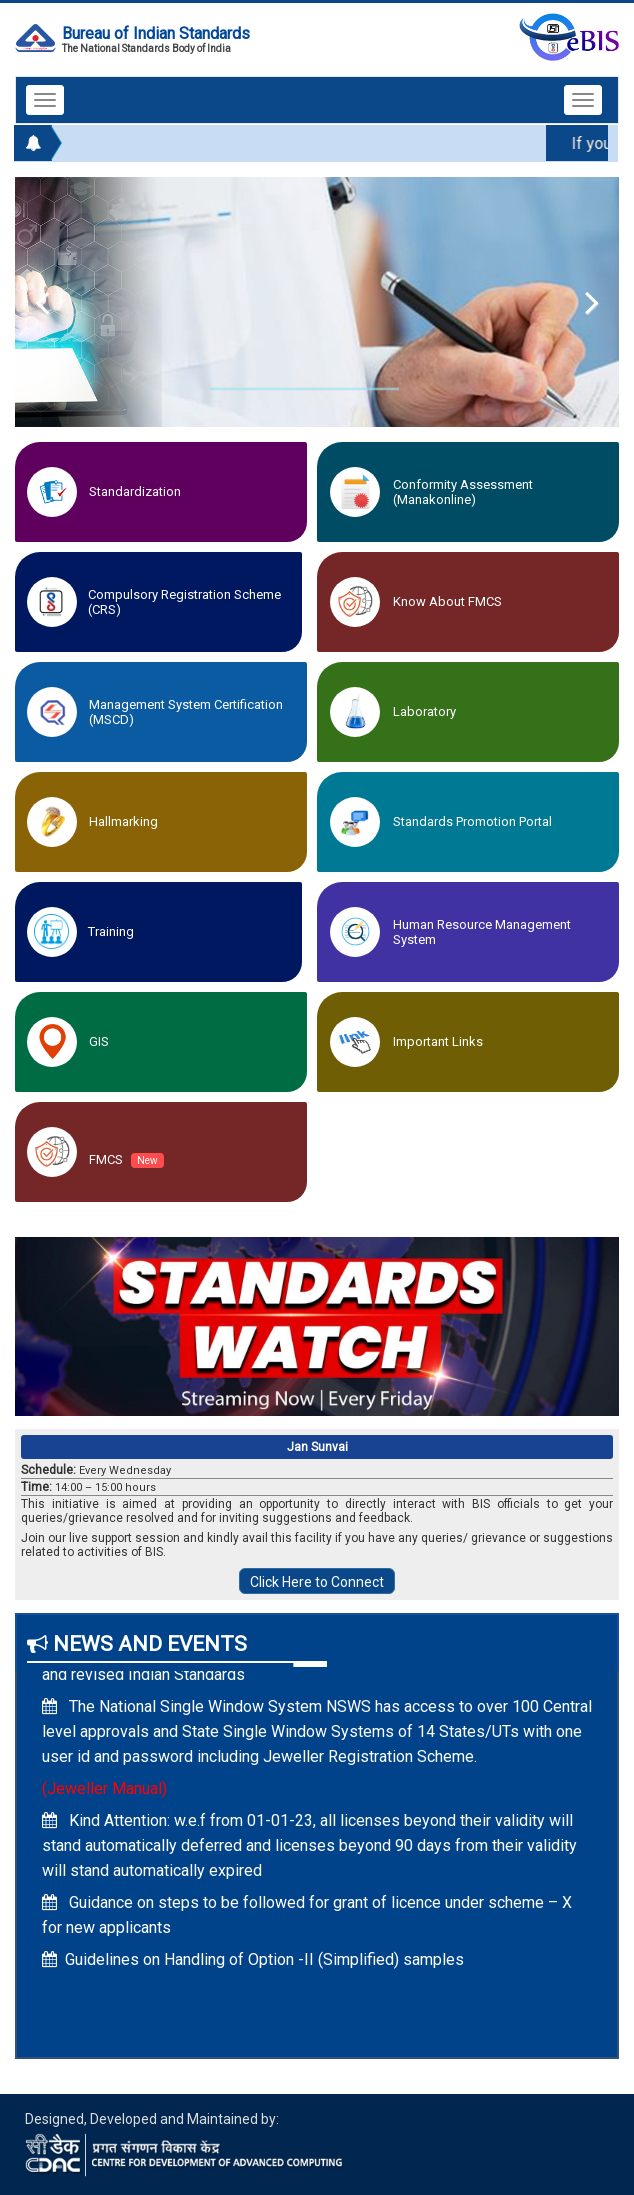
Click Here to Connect (317, 1582)
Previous (55, 302)
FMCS (126, 1159)
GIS (99, 1041)
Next (579, 302)
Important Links (438, 1041)
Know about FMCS (447, 601)
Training (111, 931)
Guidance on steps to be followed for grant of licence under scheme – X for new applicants (307, 1921)
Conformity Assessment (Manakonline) (463, 492)
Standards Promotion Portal (472, 821)
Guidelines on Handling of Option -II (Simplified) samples (253, 1965)
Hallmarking (123, 821)
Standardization (135, 491)
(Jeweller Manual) (104, 1794)
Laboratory (424, 711)
